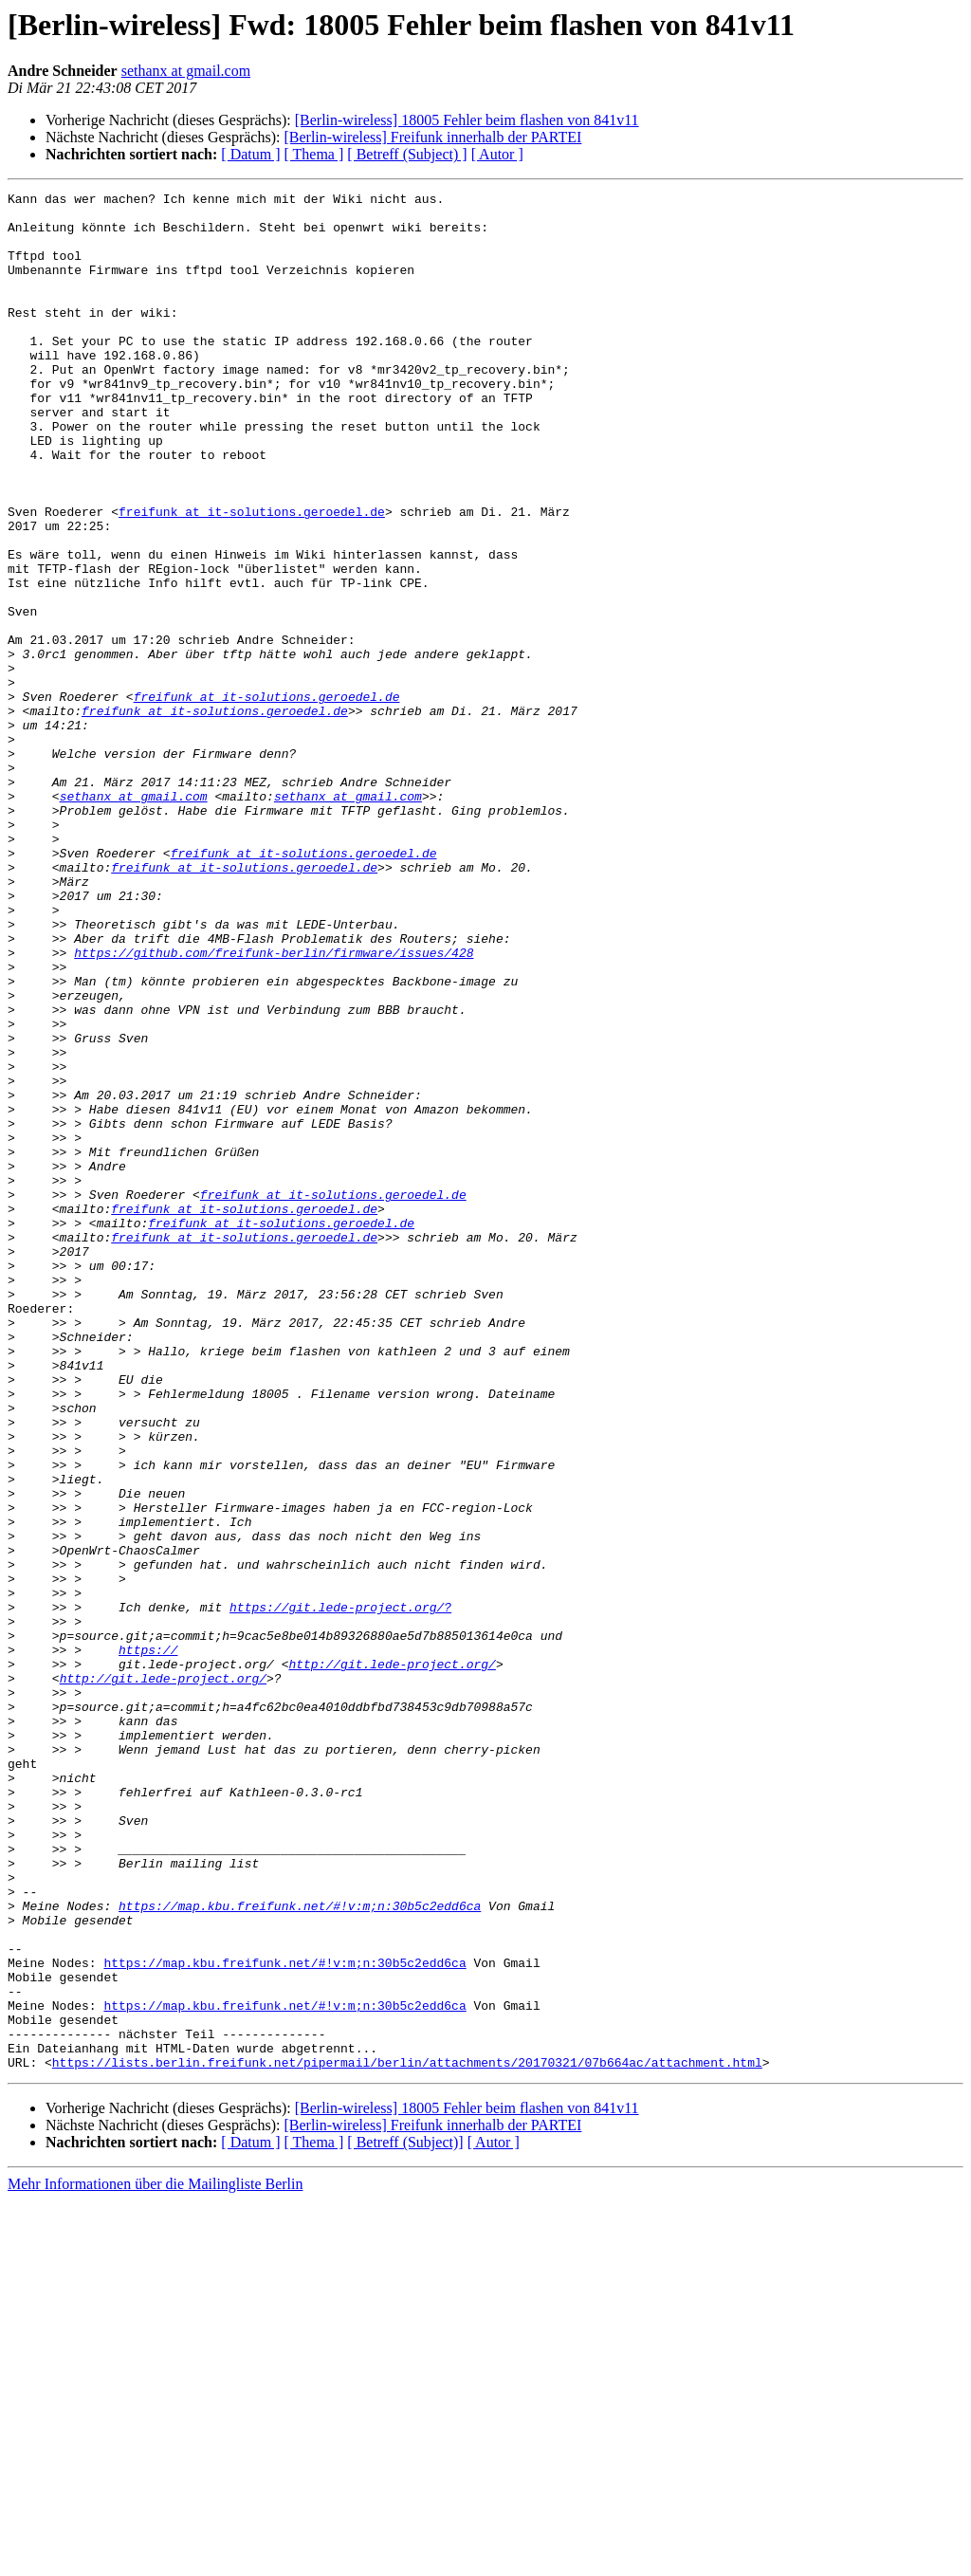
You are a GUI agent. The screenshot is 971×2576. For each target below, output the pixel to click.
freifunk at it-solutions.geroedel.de (252, 576)
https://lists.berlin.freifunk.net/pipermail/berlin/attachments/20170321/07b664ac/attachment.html (407, 2437)
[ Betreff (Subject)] (405, 2518)
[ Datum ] (250, 154)
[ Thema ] (314, 154)
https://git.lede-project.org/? (340, 1891)
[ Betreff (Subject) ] (407, 154)
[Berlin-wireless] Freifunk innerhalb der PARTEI (432, 137)
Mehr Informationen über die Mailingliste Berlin (155, 2559)
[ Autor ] (497, 154)
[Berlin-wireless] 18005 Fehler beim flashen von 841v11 (467, 120)
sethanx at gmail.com (185, 71)
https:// (148, 1942)
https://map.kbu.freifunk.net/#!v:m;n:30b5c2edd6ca (300, 2249)
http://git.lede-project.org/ (391, 1959)
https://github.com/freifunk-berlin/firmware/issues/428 (273, 1105)
